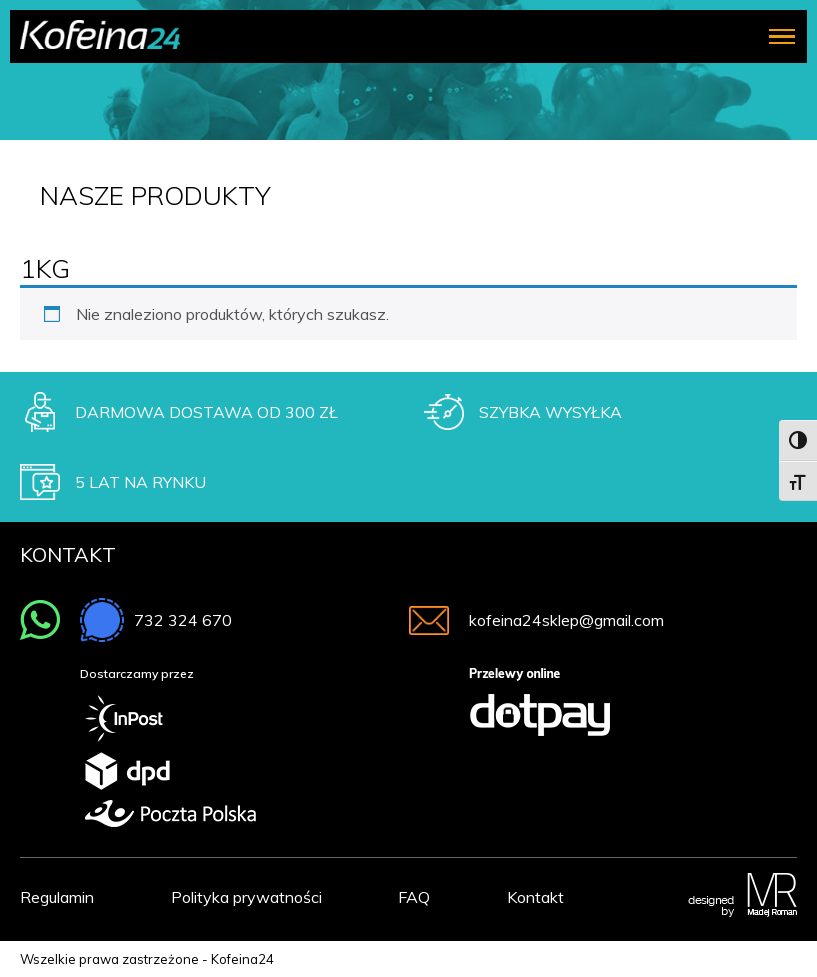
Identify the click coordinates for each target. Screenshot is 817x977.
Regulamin (57, 897)
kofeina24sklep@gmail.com (566, 620)
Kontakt (535, 897)
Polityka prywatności (246, 897)
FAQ (414, 897)
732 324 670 (183, 620)
